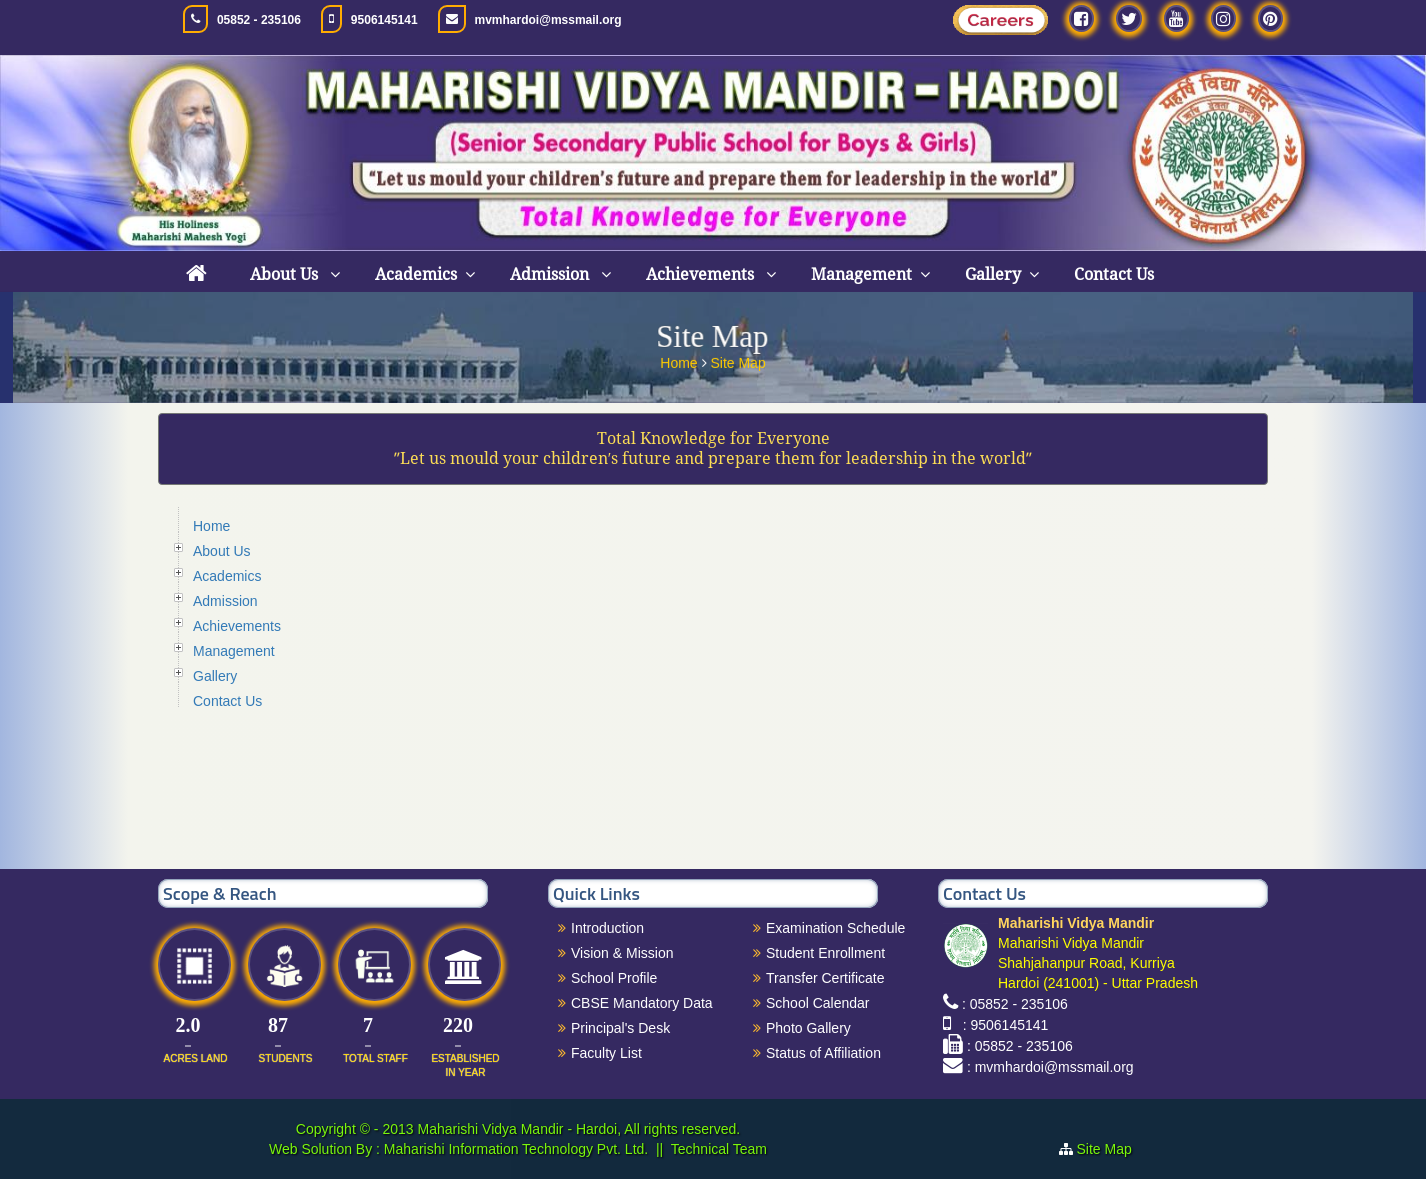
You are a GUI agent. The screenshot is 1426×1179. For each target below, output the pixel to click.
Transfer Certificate (825, 978)
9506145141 (384, 20)
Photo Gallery (808, 1028)
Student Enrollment (825, 953)
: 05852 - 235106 (1015, 1004)
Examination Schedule (835, 928)
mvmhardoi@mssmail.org (548, 20)
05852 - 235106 (259, 20)
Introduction (607, 928)
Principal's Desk (620, 1028)
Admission (551, 274)
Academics (416, 274)
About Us (286, 274)
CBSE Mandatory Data (642, 1003)
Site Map (737, 360)
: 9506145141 (1001, 1025)
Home (680, 360)
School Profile (614, 978)
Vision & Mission (622, 953)
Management (861, 274)
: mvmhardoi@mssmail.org (1050, 1067)
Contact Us (1114, 274)
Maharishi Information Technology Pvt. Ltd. (514, 1149)
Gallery (993, 274)
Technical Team (719, 1149)
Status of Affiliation (823, 1053)
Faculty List (606, 1053)
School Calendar (818, 1003)
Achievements (702, 274)
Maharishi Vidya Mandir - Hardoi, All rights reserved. (578, 1129)
